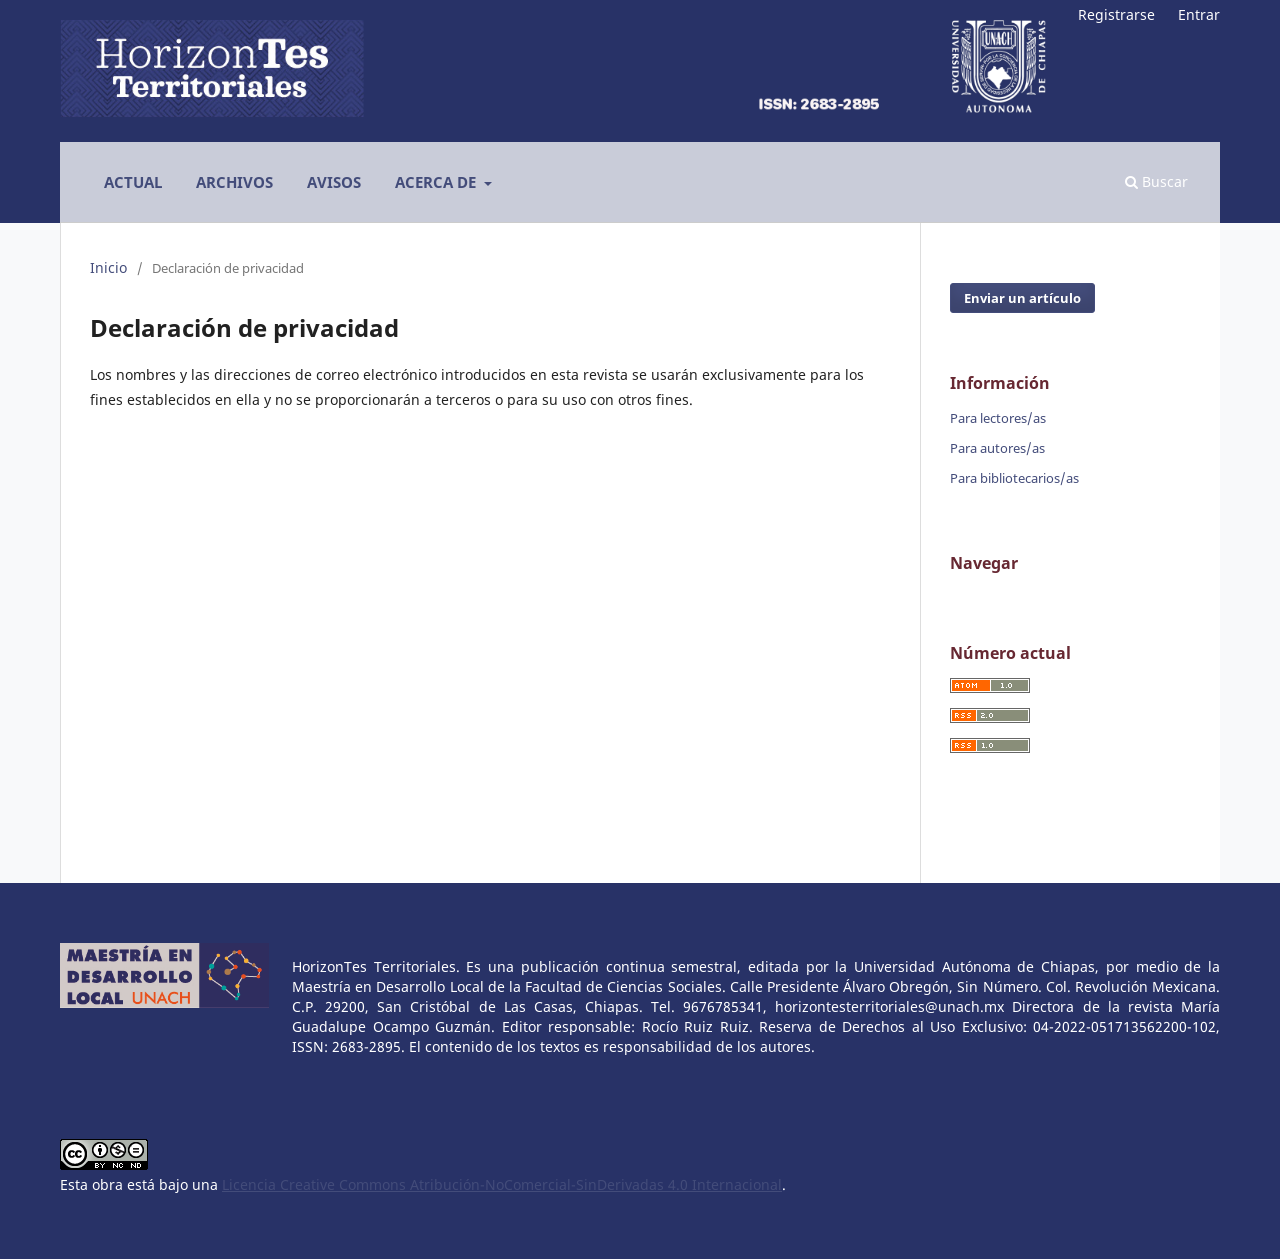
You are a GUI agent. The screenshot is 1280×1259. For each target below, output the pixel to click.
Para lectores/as (998, 418)
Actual (133, 182)
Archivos (234, 182)
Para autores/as (997, 448)
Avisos (334, 182)
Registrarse (1116, 14)
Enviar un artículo (1022, 298)
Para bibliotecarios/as (1014, 478)
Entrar (1199, 14)
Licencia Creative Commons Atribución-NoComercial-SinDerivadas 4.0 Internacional (502, 1184)
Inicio (108, 267)
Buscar (1156, 181)
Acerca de (437, 182)
